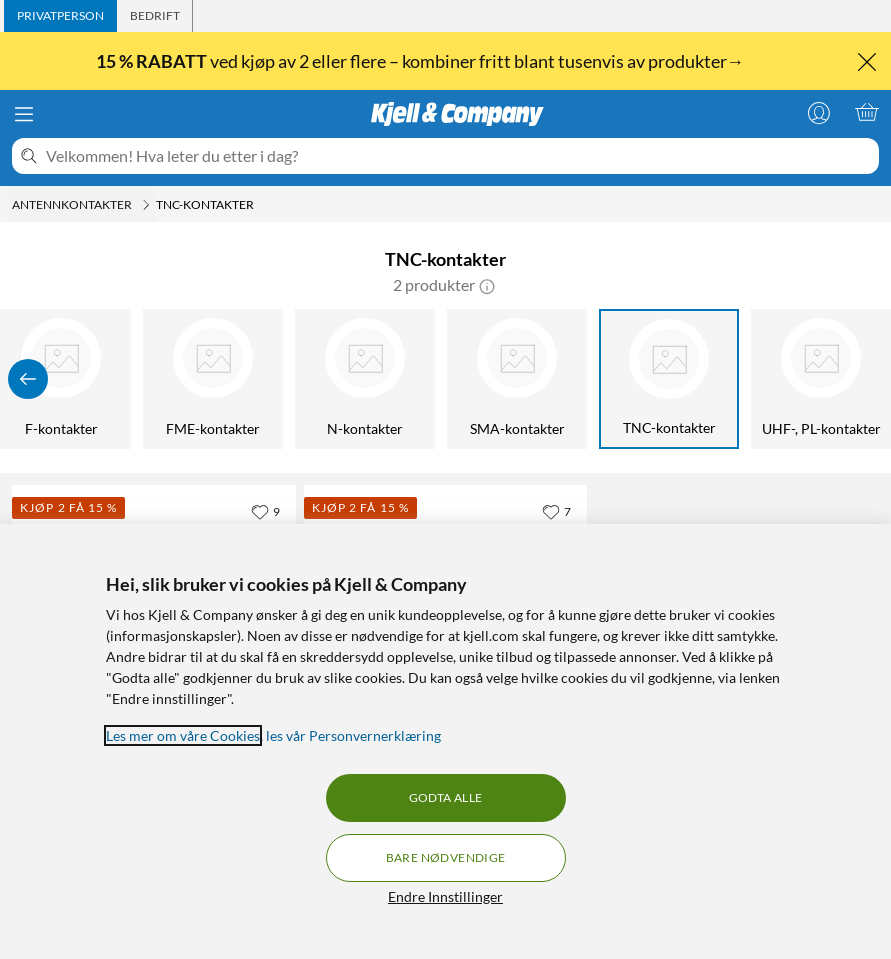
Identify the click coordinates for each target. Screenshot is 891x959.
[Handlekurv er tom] (867, 112)
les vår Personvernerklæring (353, 735)
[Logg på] (819, 112)
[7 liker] (556, 511)
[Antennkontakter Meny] (146, 205)
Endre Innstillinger (445, 896)
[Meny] (24, 114)
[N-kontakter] (365, 379)
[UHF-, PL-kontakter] (821, 379)
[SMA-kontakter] (517, 379)
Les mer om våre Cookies (183, 735)
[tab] (60, 16)
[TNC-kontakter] (669, 379)
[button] (487, 285)
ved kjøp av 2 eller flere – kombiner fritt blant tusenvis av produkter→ (422, 61)
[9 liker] (265, 511)
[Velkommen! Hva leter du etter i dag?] (458, 156)
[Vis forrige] (28, 379)
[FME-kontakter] (213, 379)
